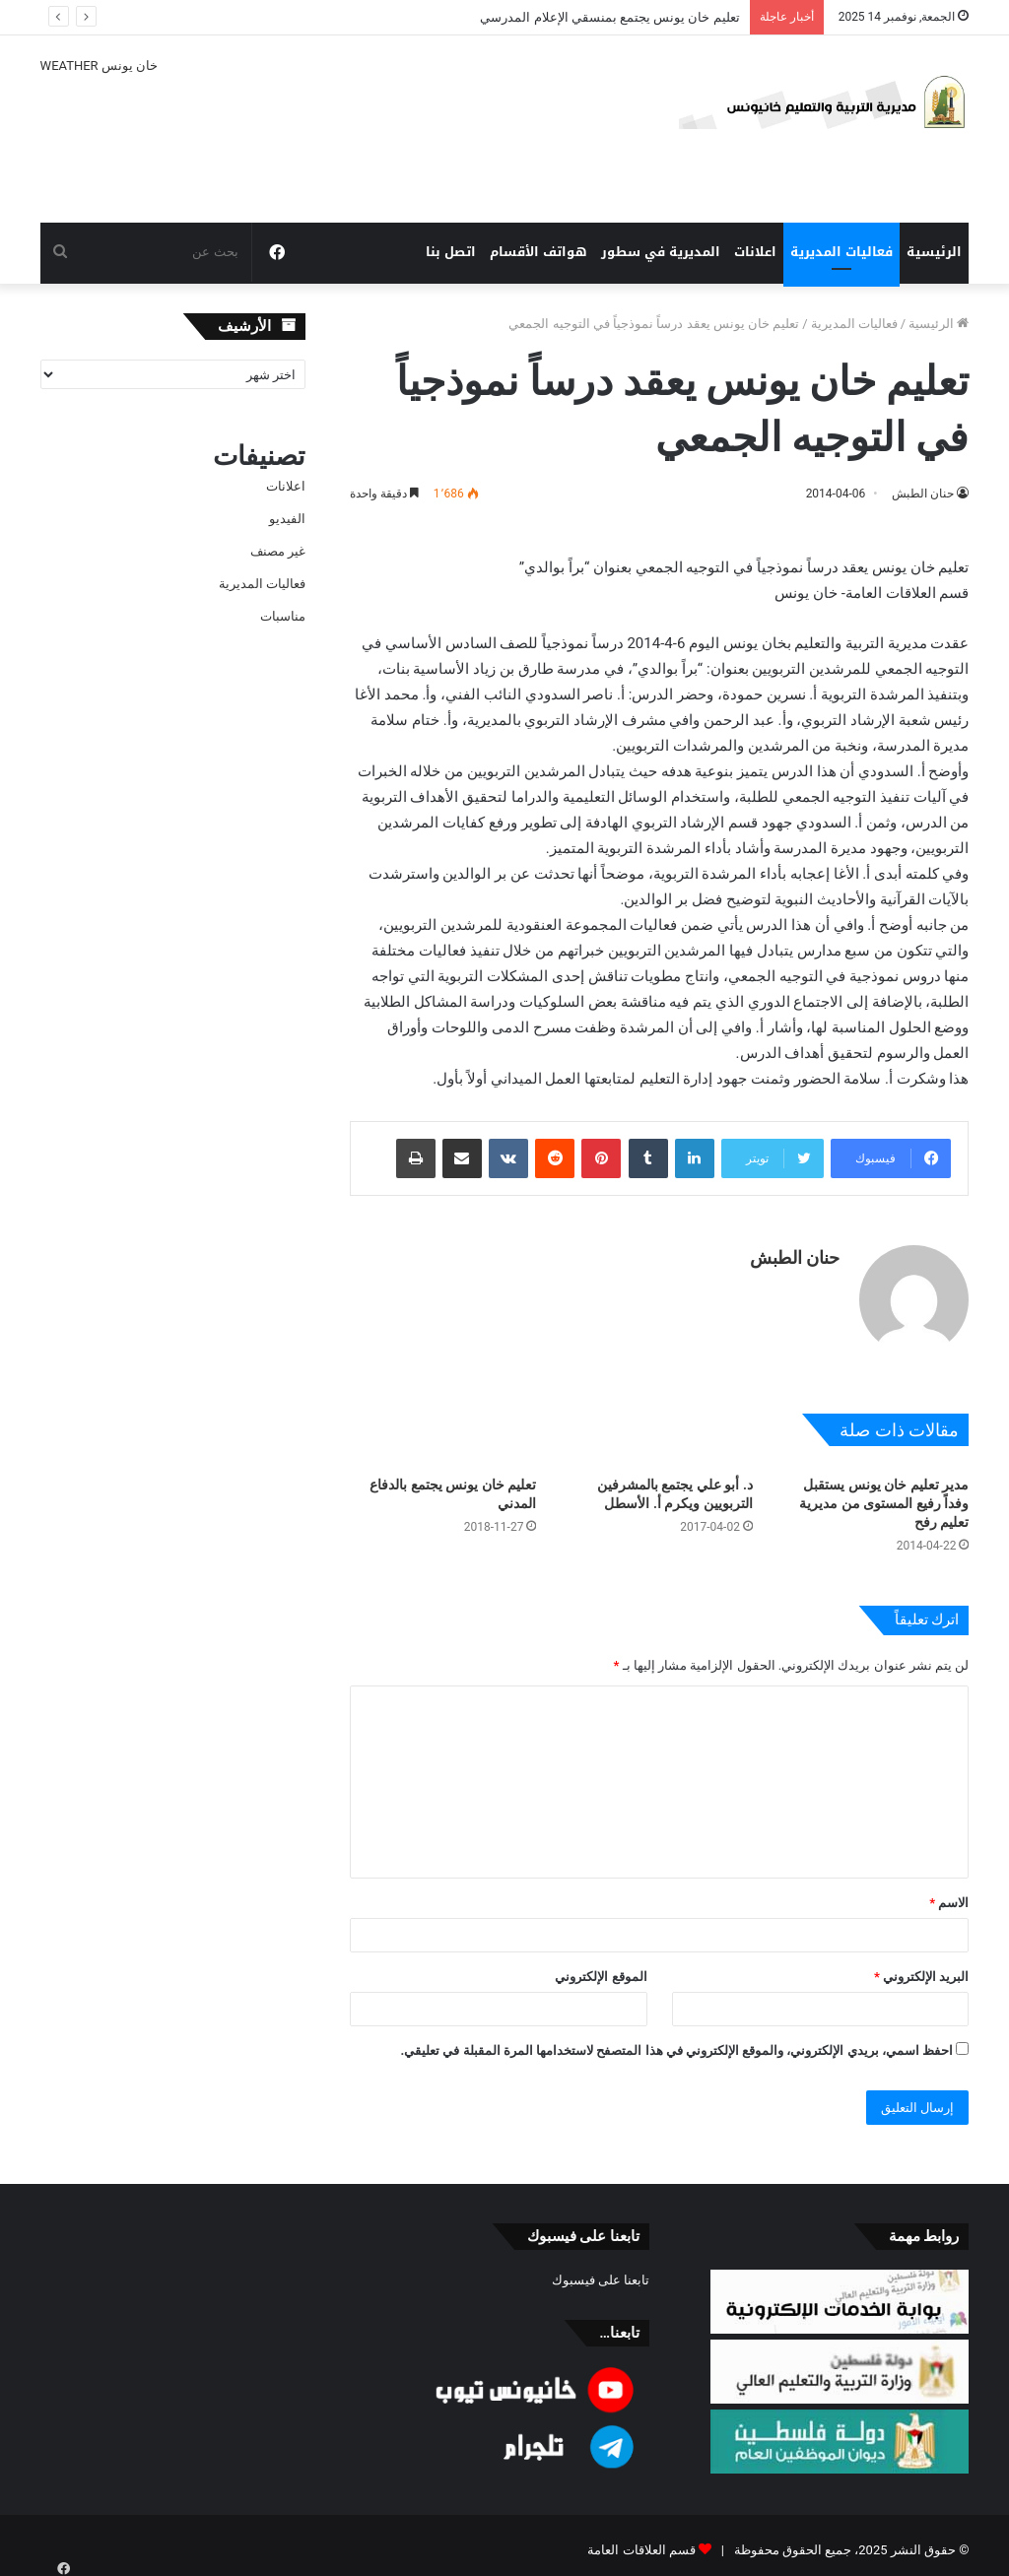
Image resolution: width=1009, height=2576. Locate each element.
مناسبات (282, 616)
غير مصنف (277, 551)
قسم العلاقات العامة (641, 2540)
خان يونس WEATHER (311, 129)
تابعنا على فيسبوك (600, 2270)
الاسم (949, 1892)
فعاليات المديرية (841, 251)
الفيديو (287, 518)
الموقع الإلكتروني (600, 1966)
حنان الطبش (923, 493)
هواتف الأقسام (538, 251)
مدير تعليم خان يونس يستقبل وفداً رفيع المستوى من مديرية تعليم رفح (884, 1493)
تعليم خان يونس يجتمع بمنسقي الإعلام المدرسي (609, 17)
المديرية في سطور (660, 251)
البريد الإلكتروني (921, 1966)
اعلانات (755, 251)
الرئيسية (934, 251)
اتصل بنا (451, 251)
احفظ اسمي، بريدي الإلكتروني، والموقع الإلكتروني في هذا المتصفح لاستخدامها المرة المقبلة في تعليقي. (676, 2040)
